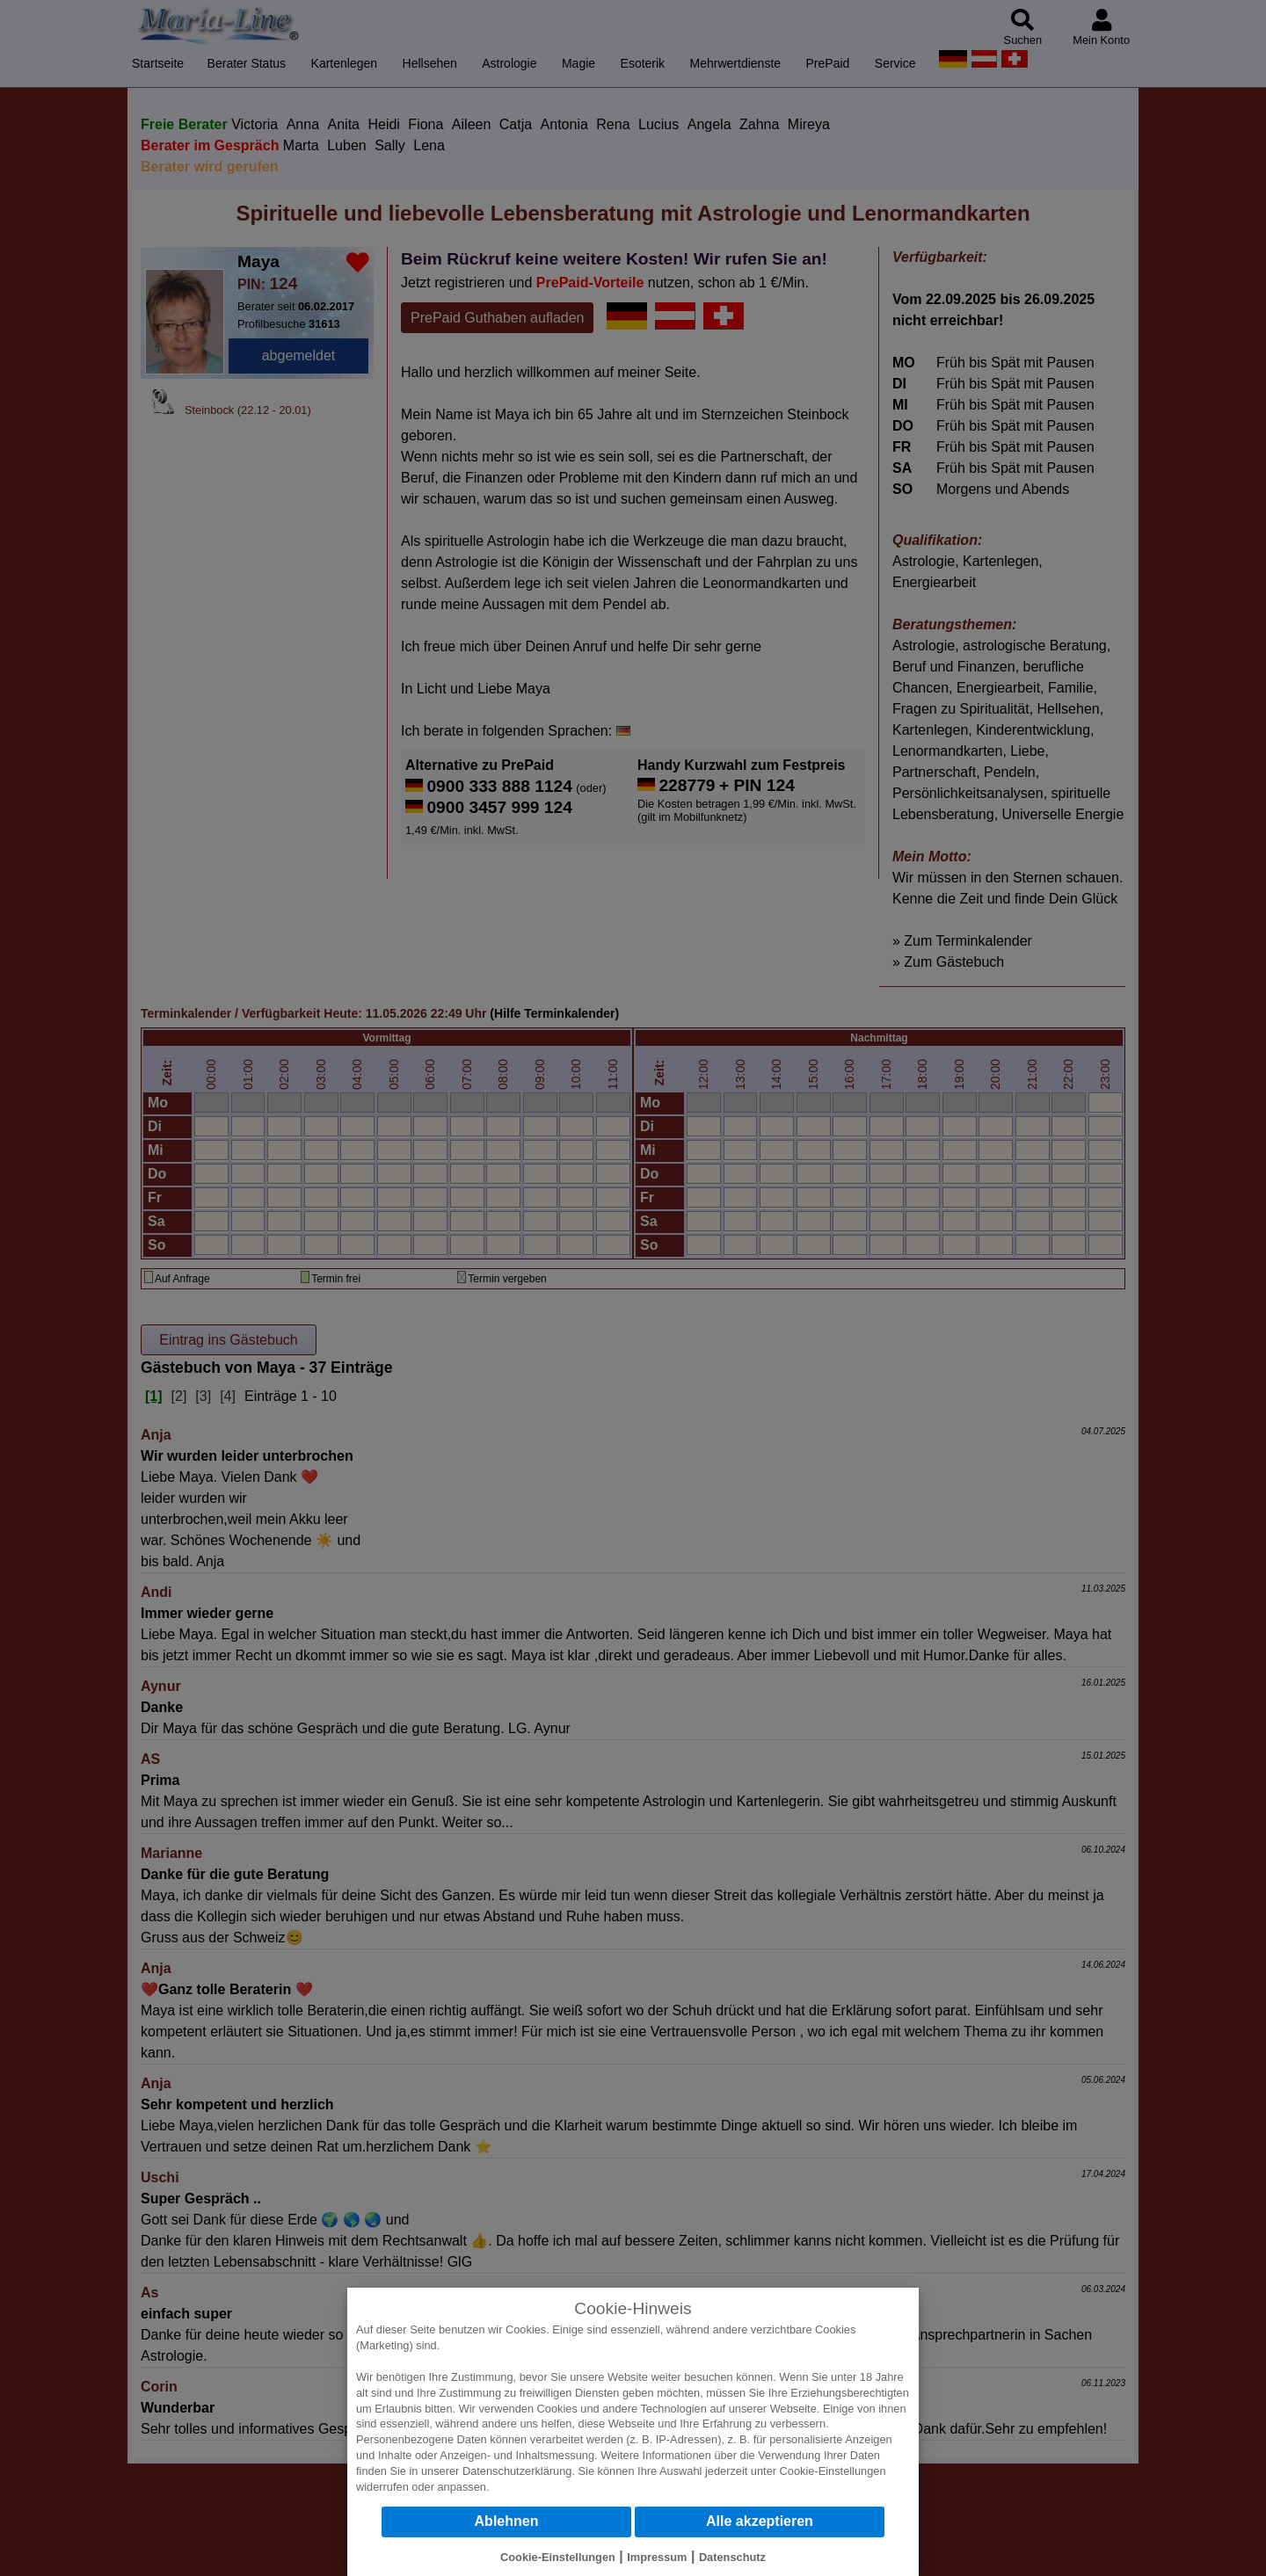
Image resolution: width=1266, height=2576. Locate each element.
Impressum (657, 2557)
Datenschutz (732, 2557)
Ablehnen (507, 2521)
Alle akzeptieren (759, 2521)
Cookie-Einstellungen (833, 2471)
